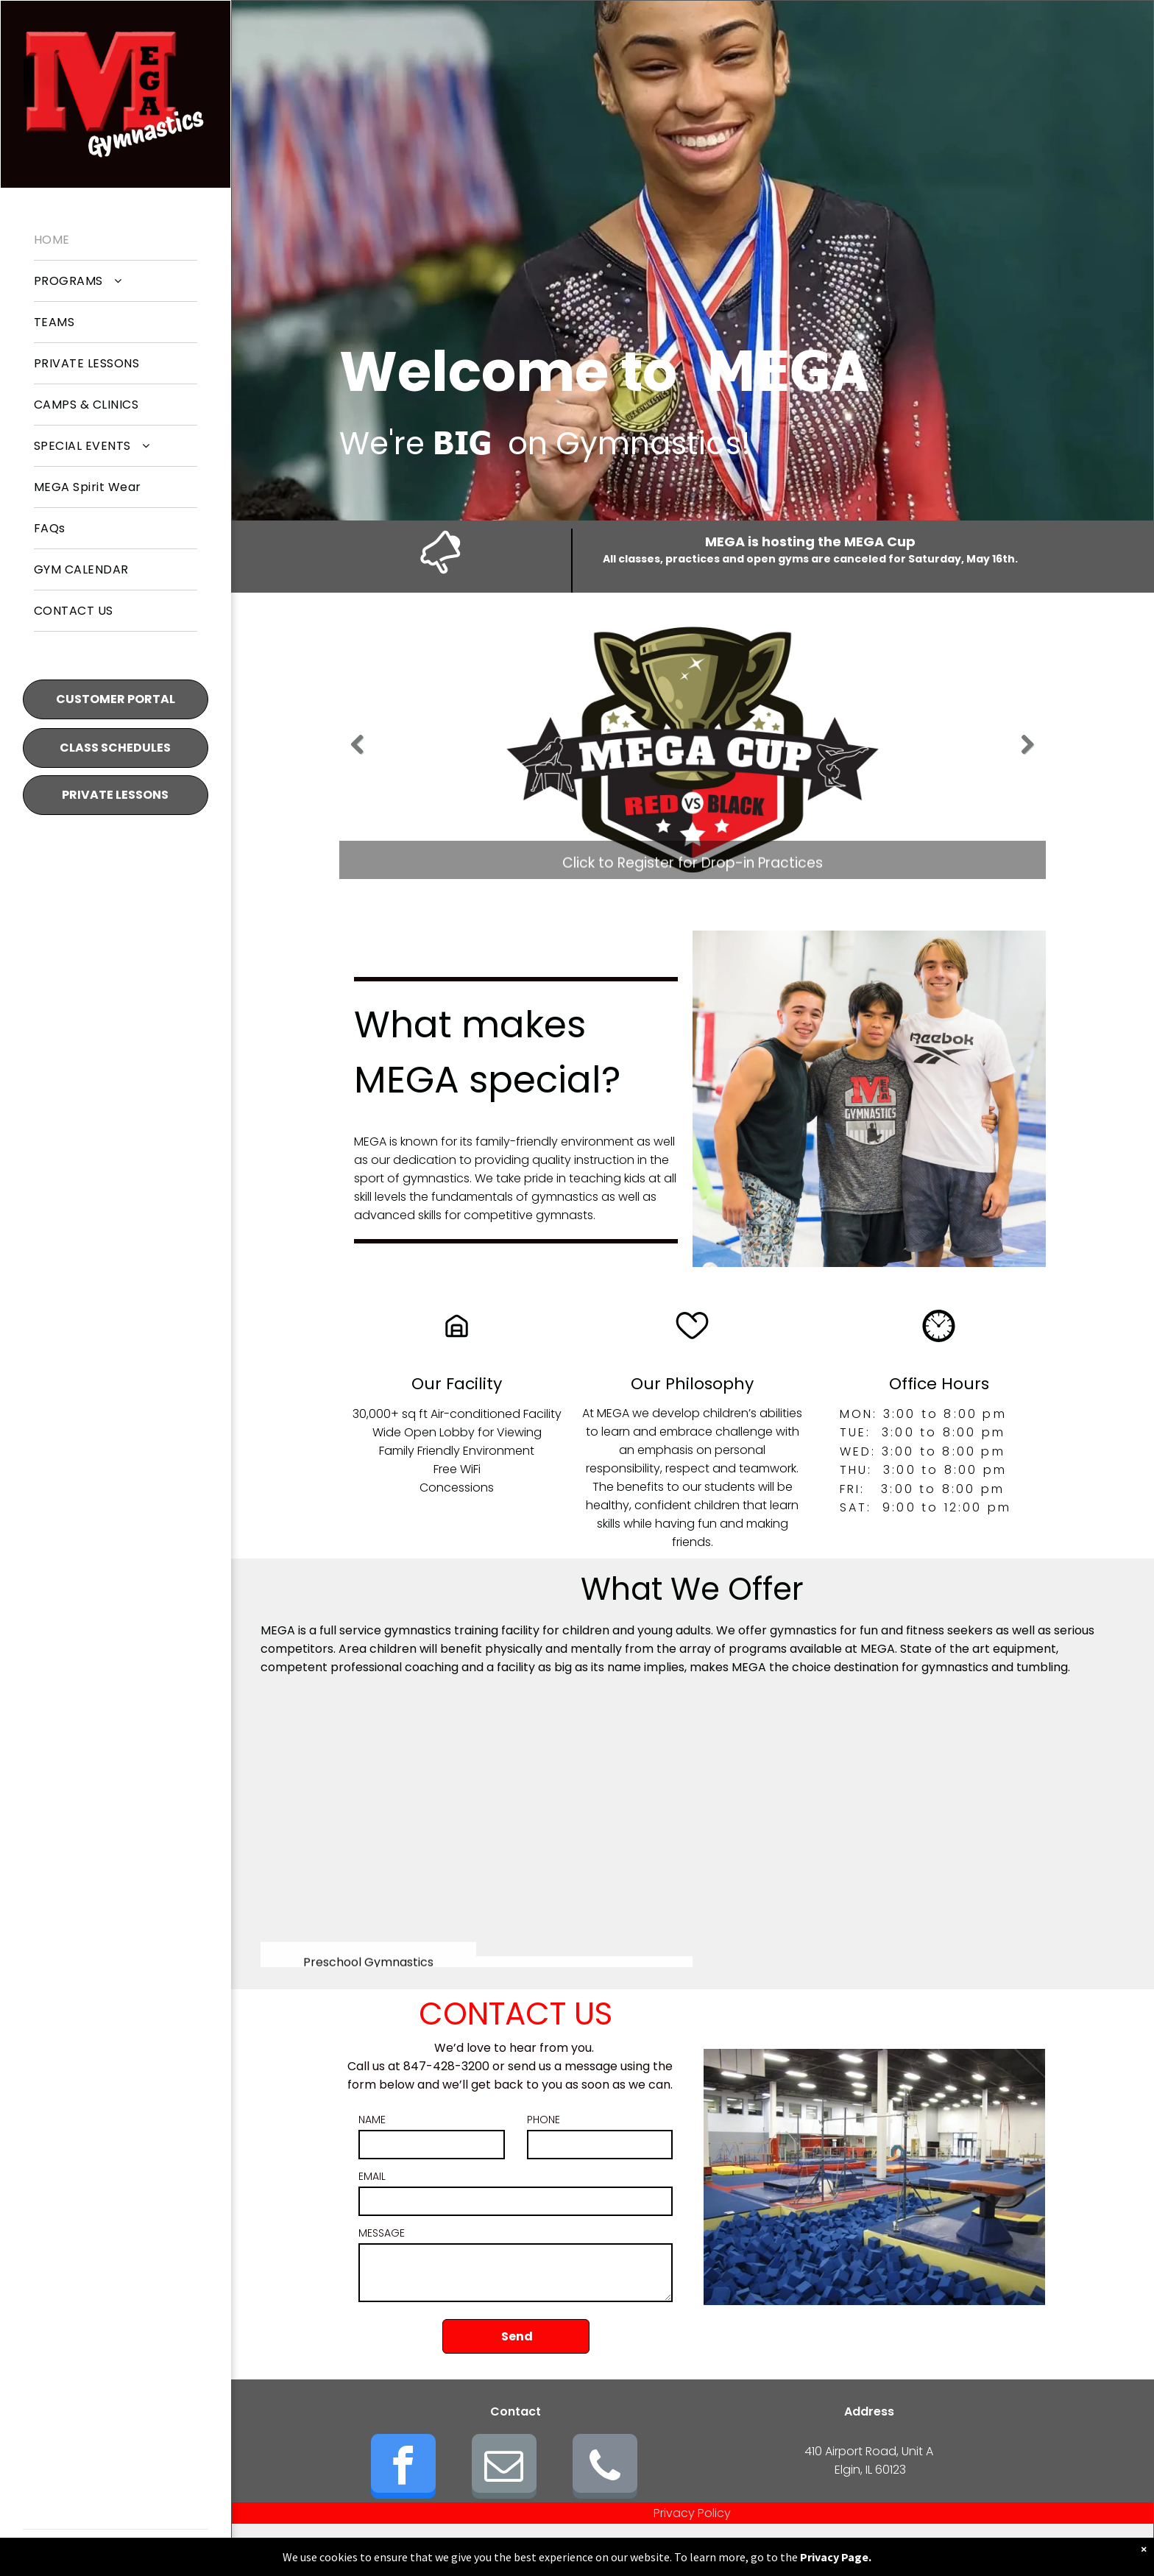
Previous (358, 755)
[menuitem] (115, 240)
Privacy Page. (835, 2556)
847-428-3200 (446, 2066)
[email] (504, 2468)
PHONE (543, 2119)
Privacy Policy (692, 2513)
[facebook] (403, 2468)
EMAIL (372, 2176)
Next (1028, 755)
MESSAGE (381, 2233)
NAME (372, 2119)
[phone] (605, 2468)
